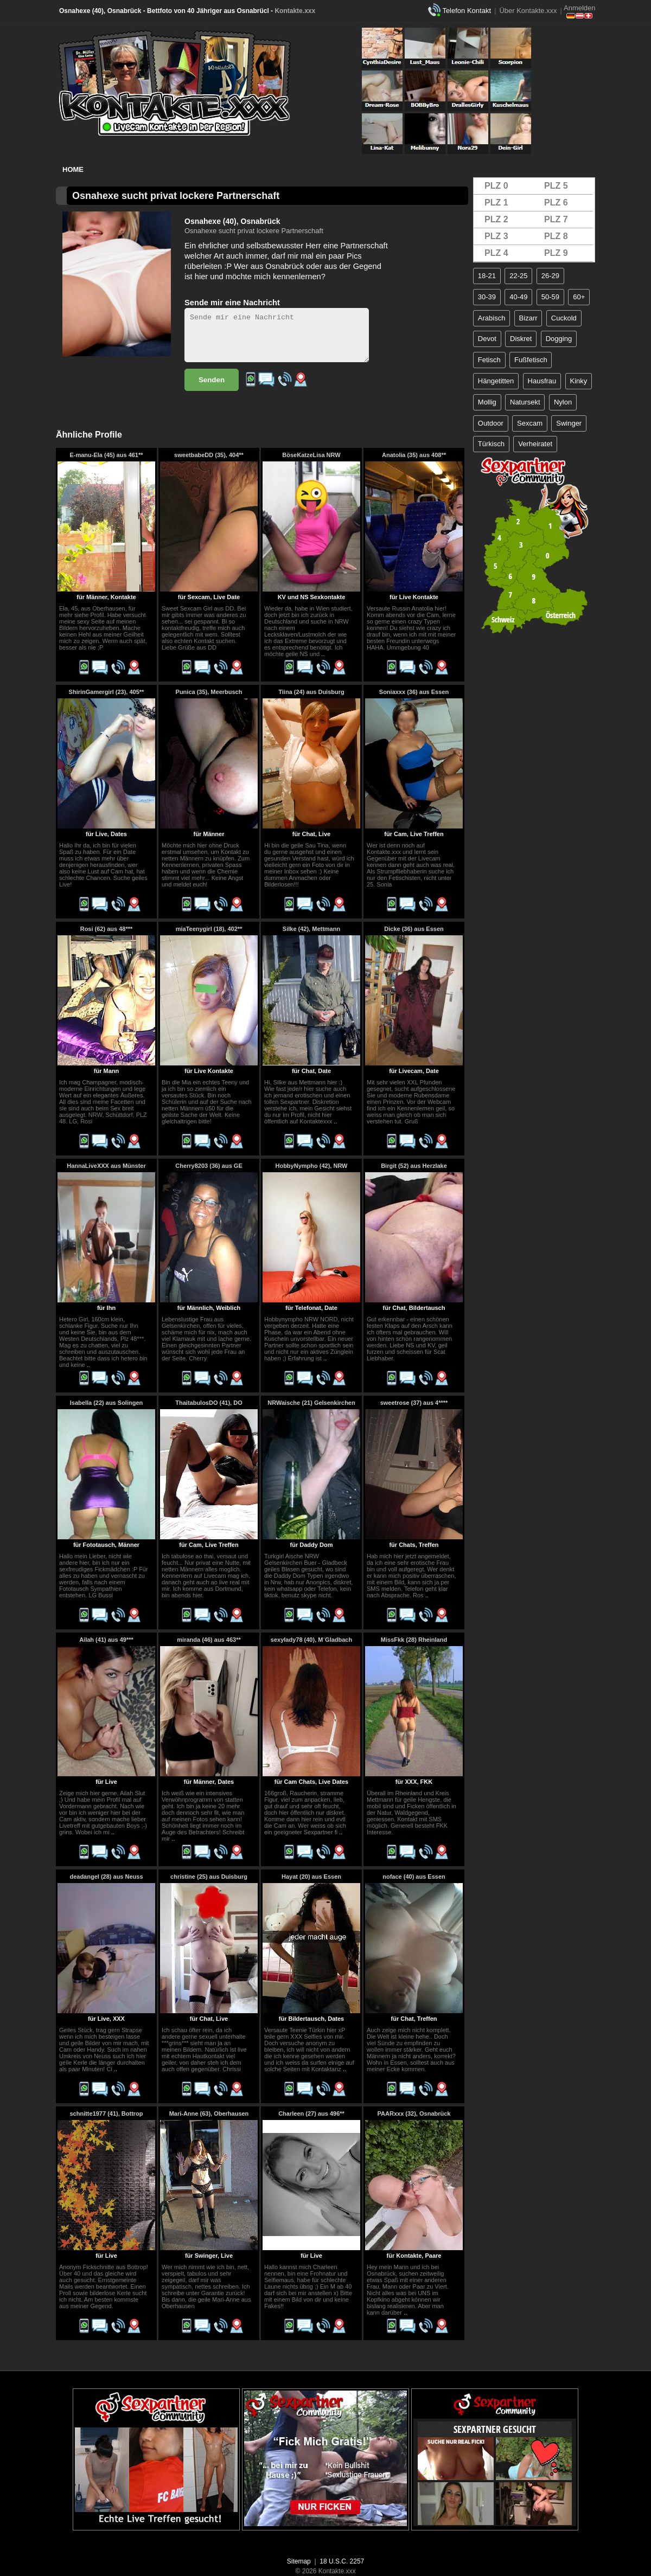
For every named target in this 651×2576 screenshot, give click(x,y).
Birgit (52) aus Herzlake (414, 1165)
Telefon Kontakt (466, 11)
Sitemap (299, 2561)
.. (322, 654)
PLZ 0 (496, 185)
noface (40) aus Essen (413, 1876)
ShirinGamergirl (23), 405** (106, 692)
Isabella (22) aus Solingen (106, 1402)
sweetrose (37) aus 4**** (414, 1402)
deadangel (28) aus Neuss (106, 1876)
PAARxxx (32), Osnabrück (414, 2113)
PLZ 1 (496, 202)
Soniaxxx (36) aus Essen (414, 692)
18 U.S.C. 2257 (342, 2561)
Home (73, 169)
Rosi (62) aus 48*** (106, 929)
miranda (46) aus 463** (208, 1639)
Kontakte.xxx (295, 11)
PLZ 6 (556, 202)
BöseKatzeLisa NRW (311, 455)
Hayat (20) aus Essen (311, 1876)
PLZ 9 (556, 253)
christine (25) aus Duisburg (208, 1876)
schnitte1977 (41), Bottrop (106, 2113)
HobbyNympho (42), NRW (311, 1165)
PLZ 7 (556, 219)
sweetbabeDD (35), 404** (209, 455)
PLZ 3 (496, 236)
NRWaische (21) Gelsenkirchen (311, 1402)
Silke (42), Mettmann (311, 929)
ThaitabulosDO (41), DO (208, 1402)
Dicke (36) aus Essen (413, 929)
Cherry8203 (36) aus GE (208, 1165)
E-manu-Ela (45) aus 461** (106, 455)
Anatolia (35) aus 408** (414, 455)
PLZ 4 (496, 253)
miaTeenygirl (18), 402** (209, 929)
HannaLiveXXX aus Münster (106, 1165)
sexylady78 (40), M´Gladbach (311, 1639)
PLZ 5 (556, 185)
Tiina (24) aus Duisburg (311, 692)
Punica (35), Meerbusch (209, 692)
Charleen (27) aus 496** (311, 2113)
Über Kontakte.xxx (528, 11)
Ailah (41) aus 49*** (106, 1639)
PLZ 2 (496, 219)
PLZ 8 (556, 236)
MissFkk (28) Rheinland (414, 1639)
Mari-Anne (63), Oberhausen (209, 2113)
